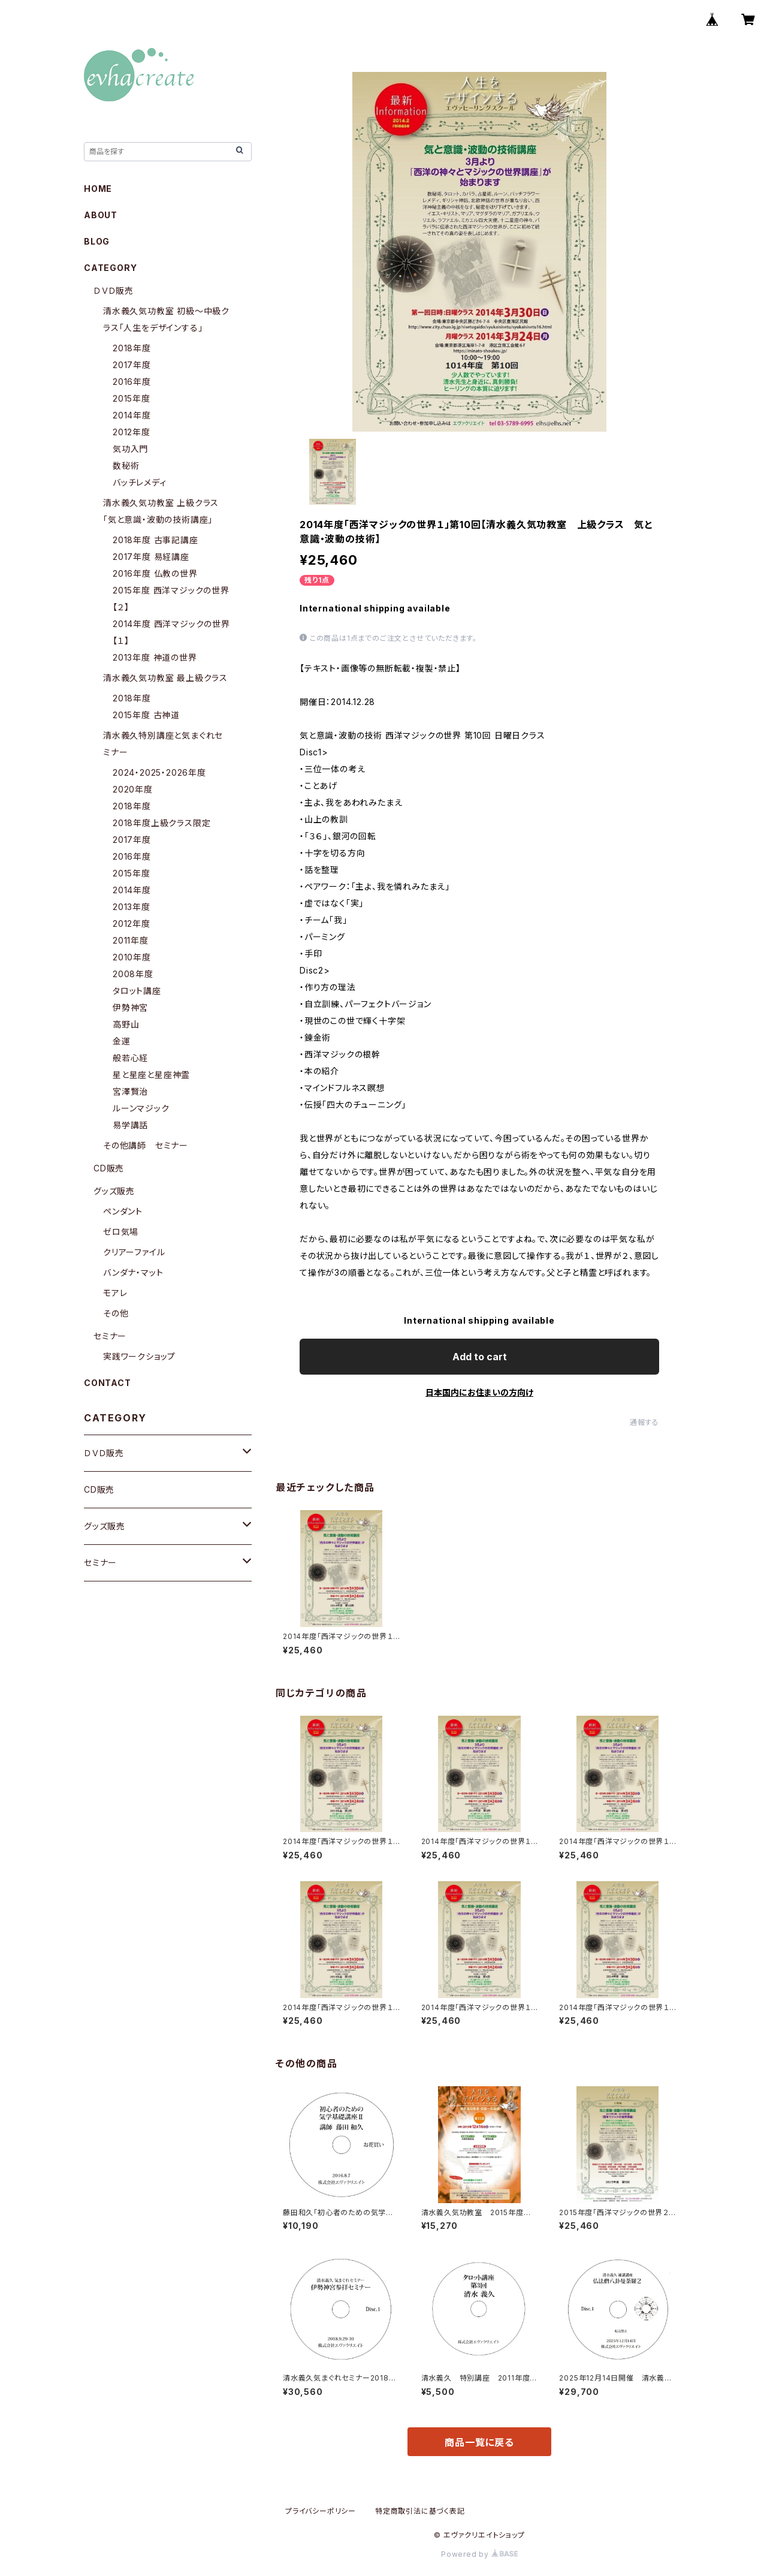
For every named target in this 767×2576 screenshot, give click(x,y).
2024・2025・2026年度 (159, 772)
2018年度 (132, 348)
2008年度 (133, 974)
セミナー (109, 1336)
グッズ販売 (114, 1191)
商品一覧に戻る (479, 2442)
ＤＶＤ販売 (113, 290)
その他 (115, 1313)
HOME (98, 188)
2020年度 (133, 789)
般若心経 (130, 1058)
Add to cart (479, 1357)
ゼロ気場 (120, 1232)
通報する (644, 1422)
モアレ (115, 1293)
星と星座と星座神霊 (151, 1074)
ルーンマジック (141, 1108)
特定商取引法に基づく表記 (420, 2510)
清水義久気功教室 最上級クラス (165, 678)
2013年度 (131, 907)
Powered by (479, 2554)
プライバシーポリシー (320, 2510)
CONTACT (107, 1383)
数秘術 (126, 465)
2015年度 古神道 (146, 715)
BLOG (97, 241)
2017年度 (132, 365)
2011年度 (131, 940)
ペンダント (123, 1211)
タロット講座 (137, 991)
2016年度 (132, 381)
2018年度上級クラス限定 (161, 823)
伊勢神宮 (130, 1007)
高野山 (126, 1024)
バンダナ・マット (133, 1272)
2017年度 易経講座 (151, 557)
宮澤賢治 (130, 1091)
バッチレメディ (140, 482)
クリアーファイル (134, 1252)
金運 (122, 1041)
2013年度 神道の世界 (155, 657)
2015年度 (131, 398)
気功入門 (130, 449)
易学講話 (130, 1125)
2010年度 (132, 957)
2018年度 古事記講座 (155, 540)
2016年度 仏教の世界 (155, 573)
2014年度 (132, 415)
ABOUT (100, 215)
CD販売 (108, 1168)
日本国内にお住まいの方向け (479, 1392)
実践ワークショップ (139, 1356)
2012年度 (131, 432)
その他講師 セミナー (145, 1145)
